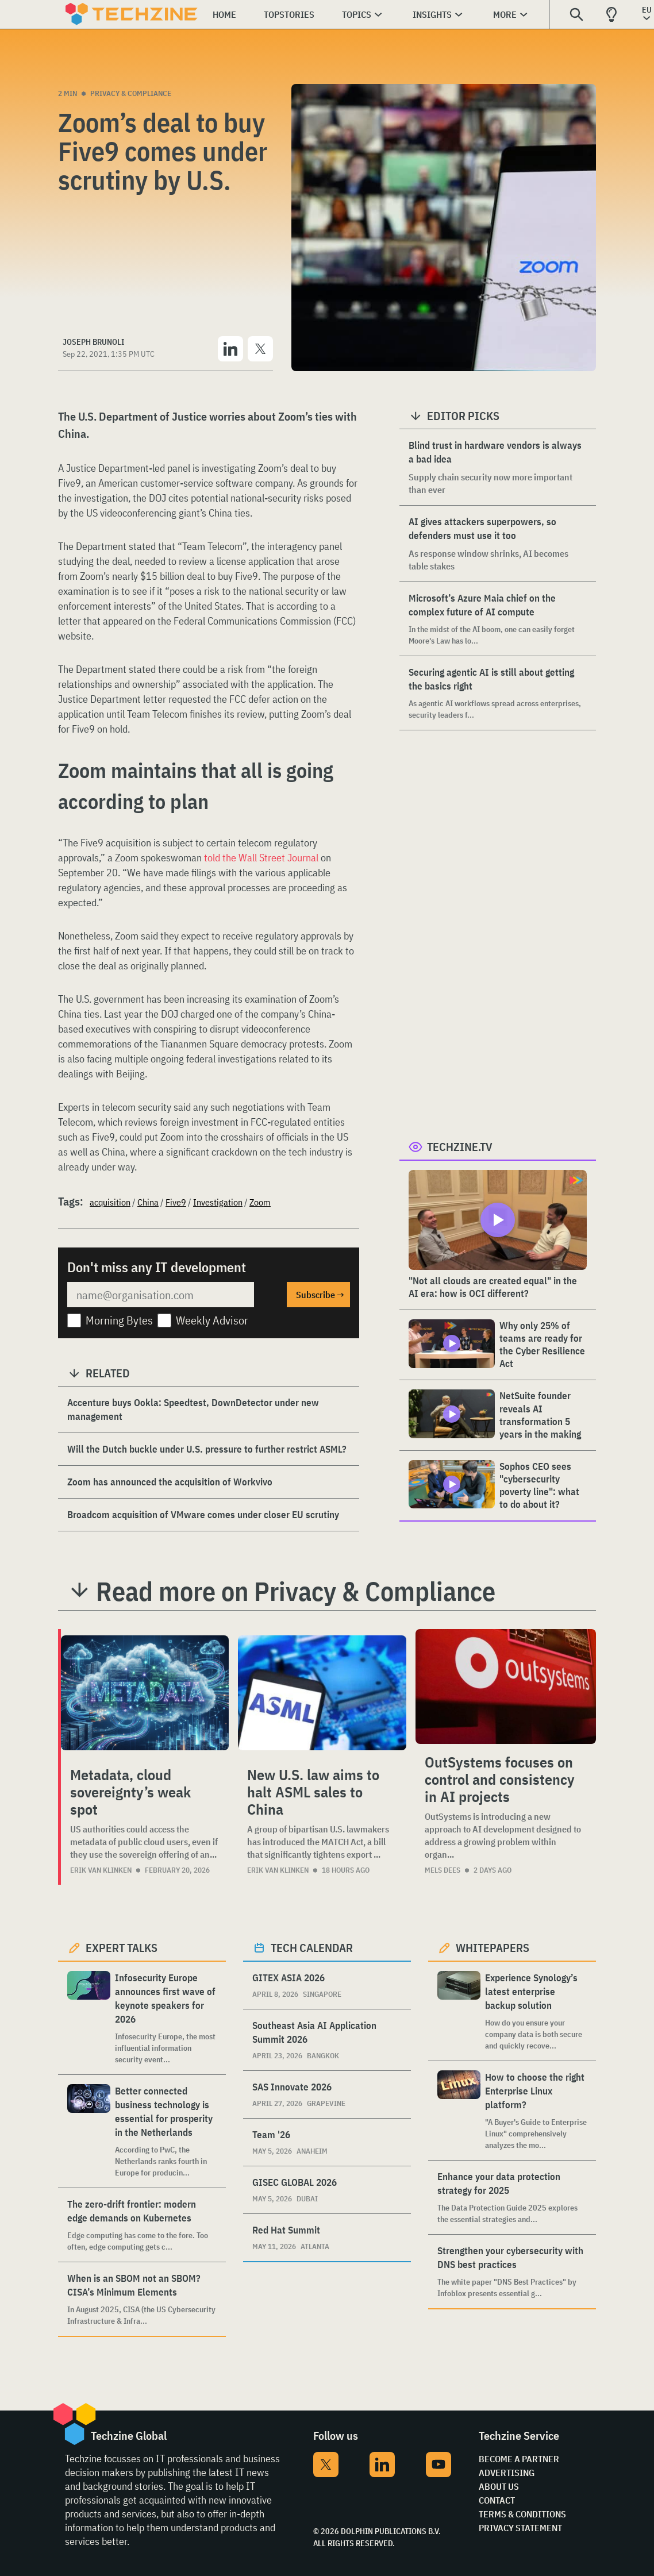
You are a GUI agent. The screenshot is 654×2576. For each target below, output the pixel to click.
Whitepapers (492, 1947)
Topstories (289, 14)
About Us (499, 2486)
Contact (497, 2500)
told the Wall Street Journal (261, 857)
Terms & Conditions (522, 2514)
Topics (356, 14)
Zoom (260, 1202)
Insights (432, 14)
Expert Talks (121, 1947)
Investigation (218, 1202)
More (505, 14)
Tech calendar (312, 1947)
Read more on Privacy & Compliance (295, 1591)
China (148, 1202)
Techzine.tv (460, 1146)
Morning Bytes (119, 1320)
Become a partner (519, 2459)
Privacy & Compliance (130, 93)
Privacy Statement (520, 2527)
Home (224, 14)
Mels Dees (442, 1870)
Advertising (506, 2472)
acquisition (110, 1202)
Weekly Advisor (212, 1320)
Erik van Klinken (101, 1870)
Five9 (176, 1202)
